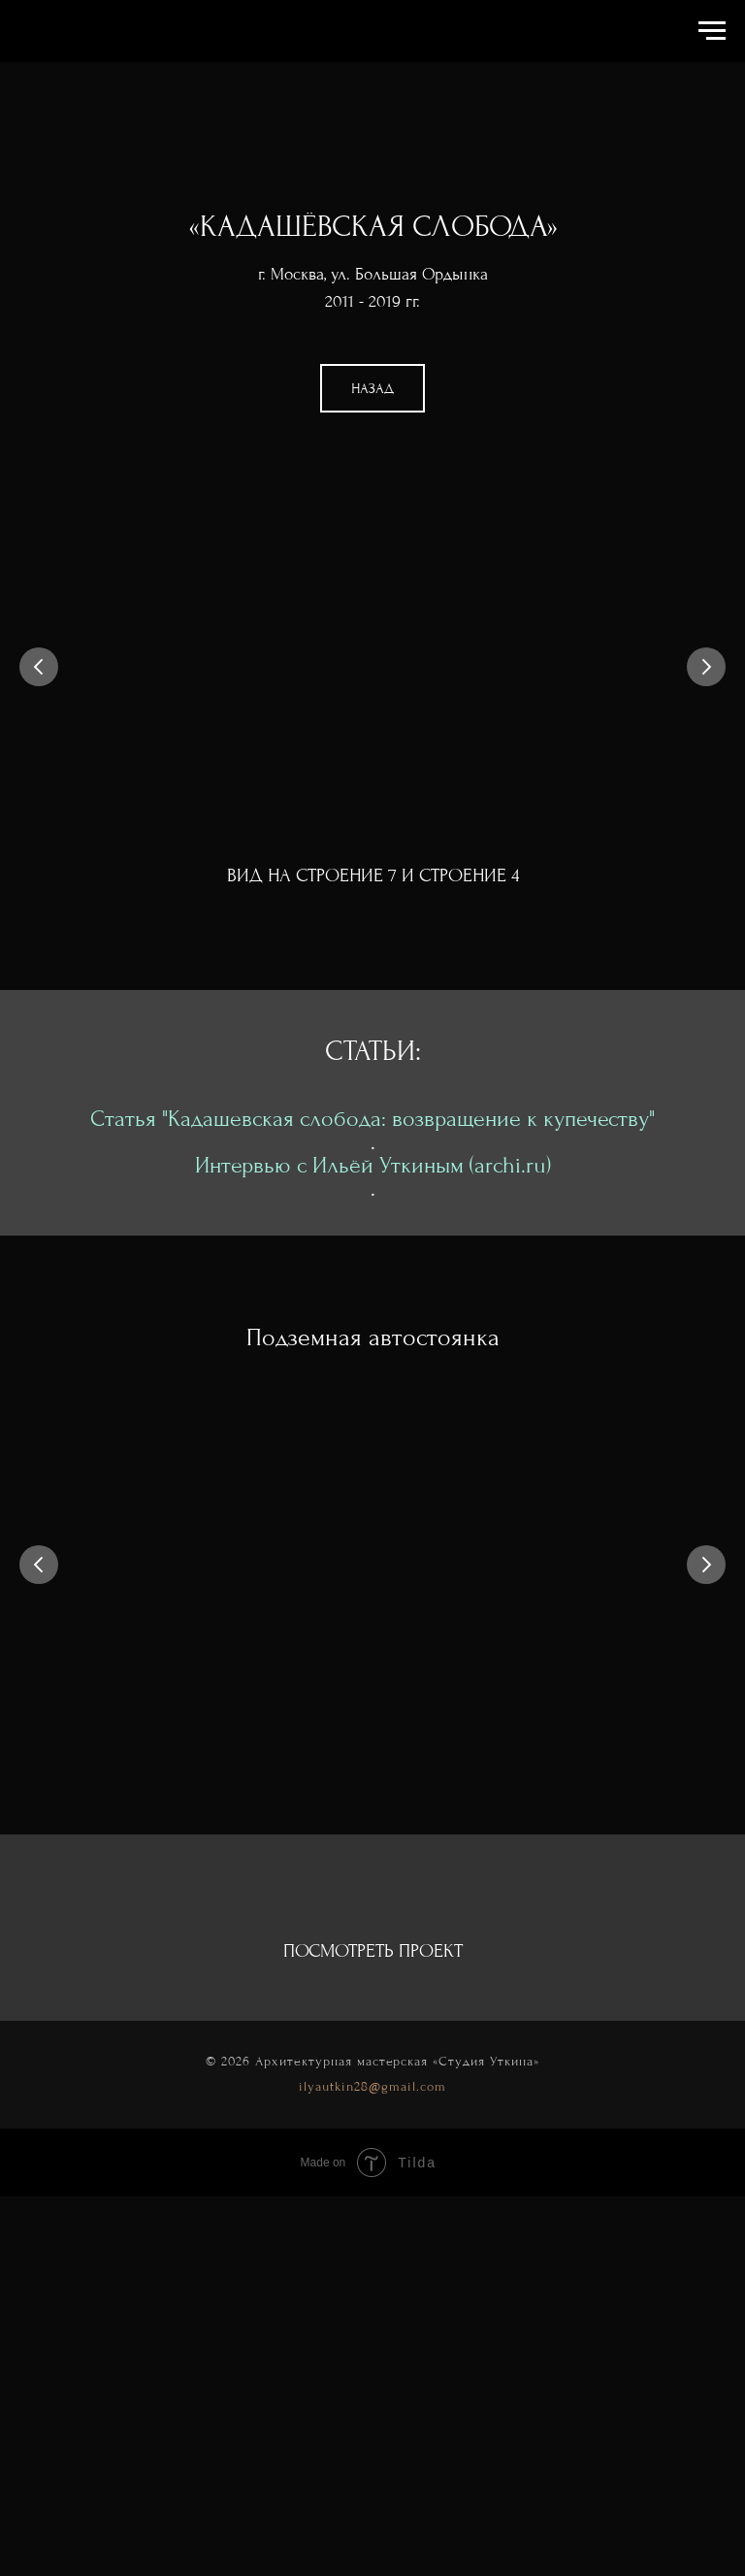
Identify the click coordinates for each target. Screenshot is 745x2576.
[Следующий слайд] (706, 666)
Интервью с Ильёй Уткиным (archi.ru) (373, 1165)
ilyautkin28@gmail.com (372, 2086)
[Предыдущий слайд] (38, 666)
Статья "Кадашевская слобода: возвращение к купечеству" (372, 1119)
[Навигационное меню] (712, 31)
